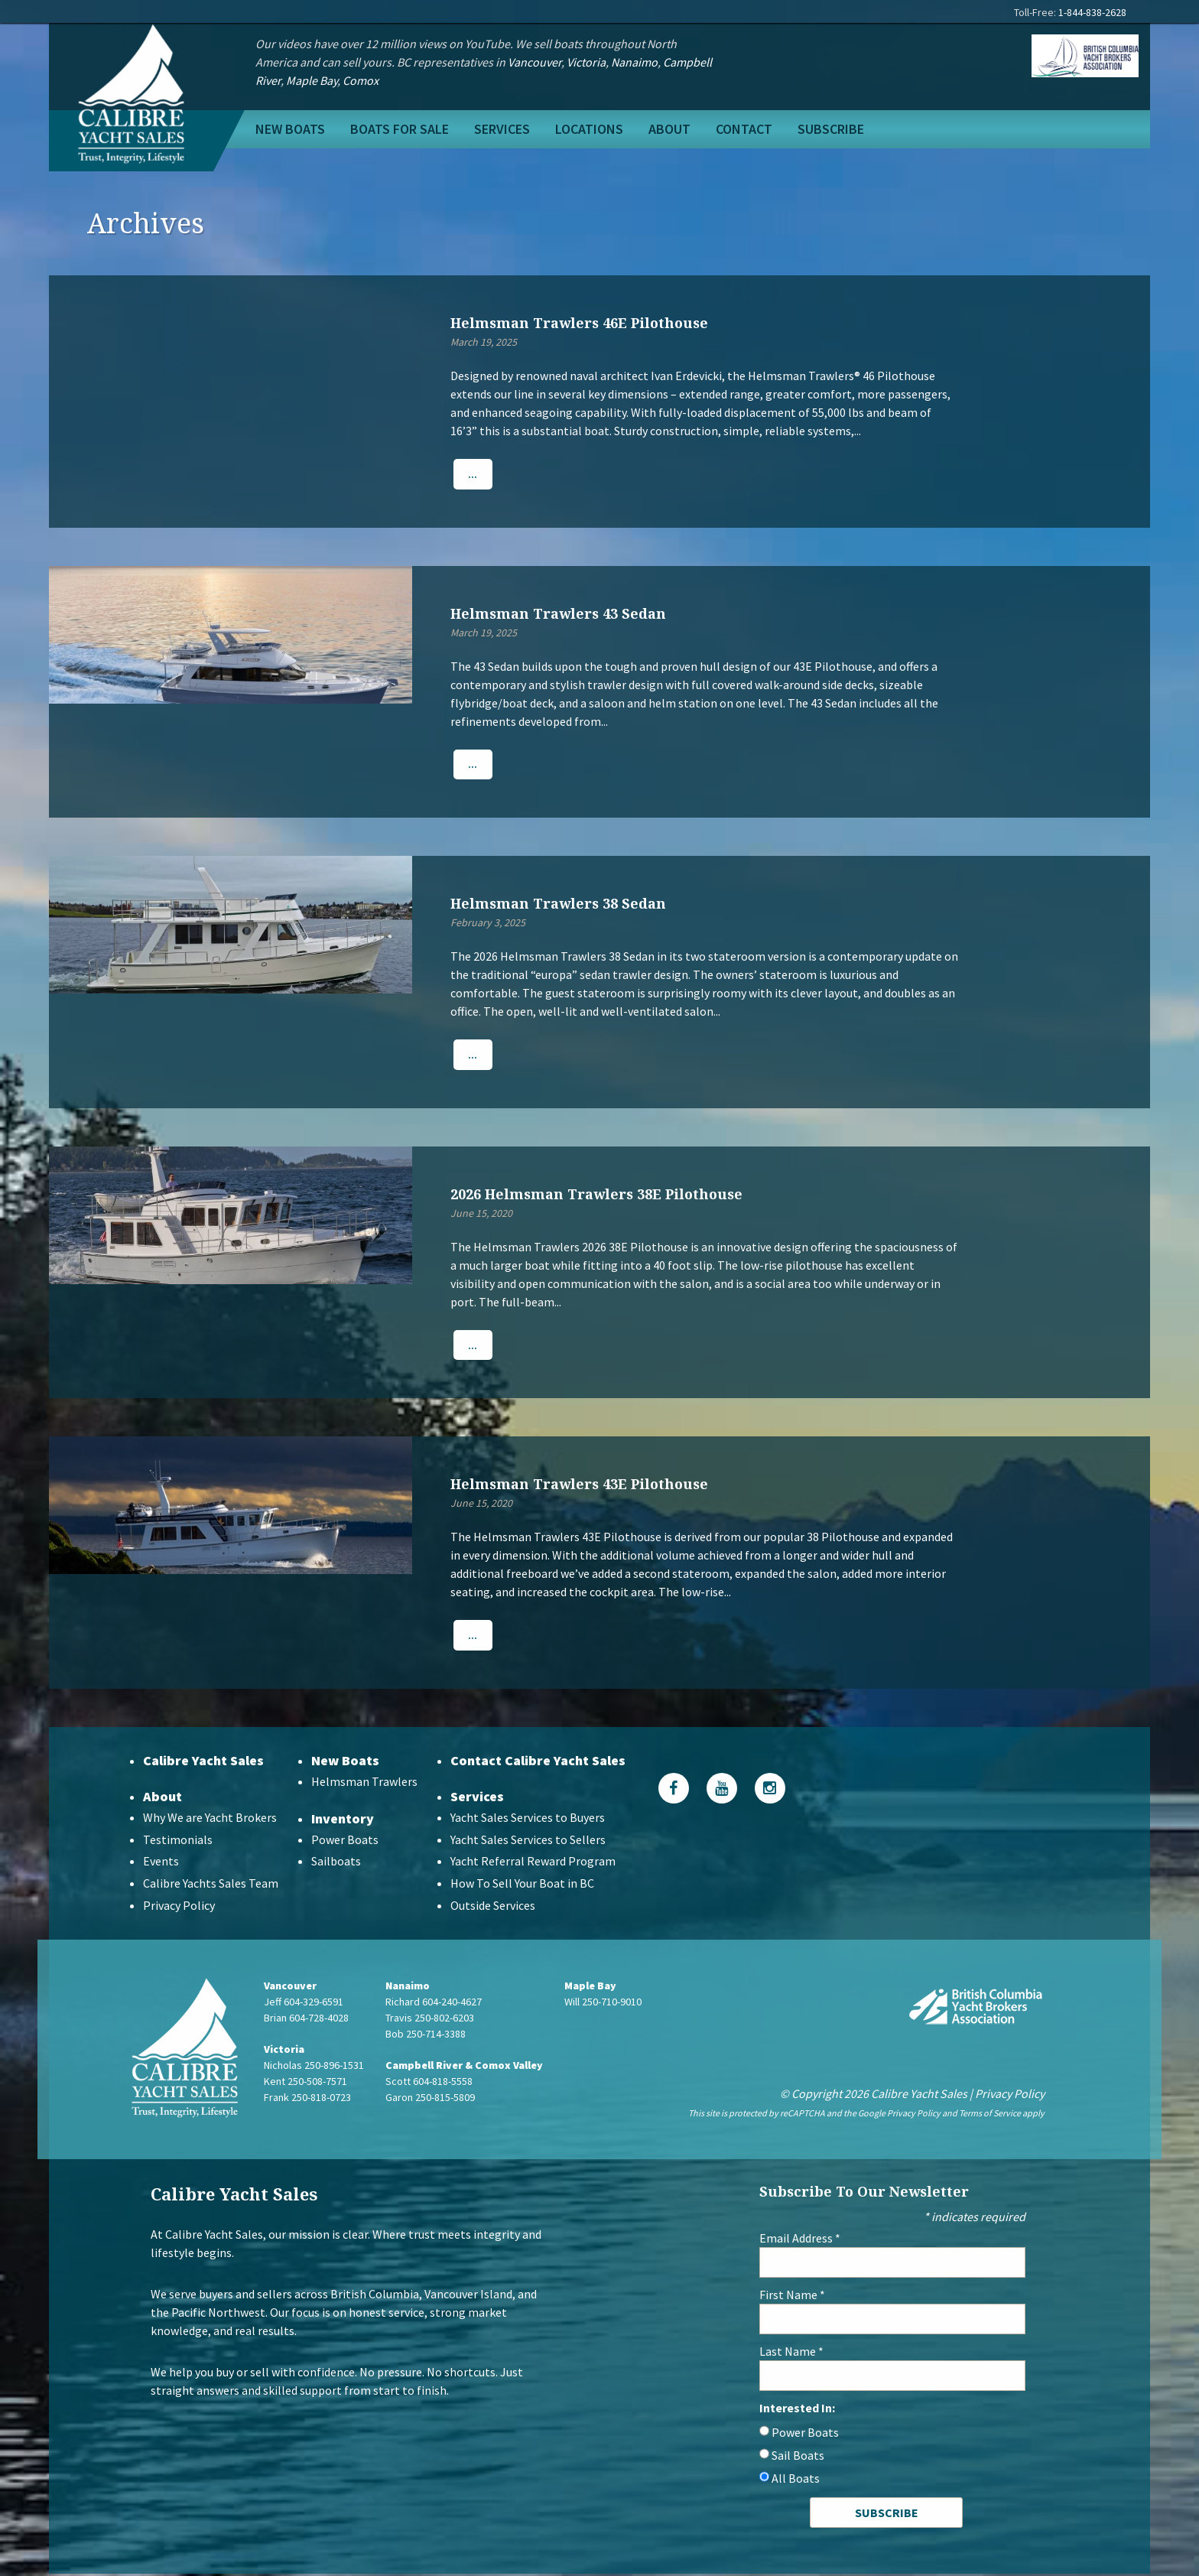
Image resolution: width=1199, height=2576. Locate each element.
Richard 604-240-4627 (433, 2003)
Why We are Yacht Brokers (210, 1818)
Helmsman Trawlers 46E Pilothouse (579, 323)
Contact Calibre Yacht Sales (537, 1762)
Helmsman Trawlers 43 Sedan (558, 613)
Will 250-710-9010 (603, 2003)
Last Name (791, 2353)
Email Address (799, 2240)
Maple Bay (311, 80)
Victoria (586, 62)
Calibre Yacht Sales (203, 1762)
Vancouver (534, 62)
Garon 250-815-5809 (430, 2099)
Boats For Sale (399, 129)
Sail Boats (798, 2457)
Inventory (342, 1820)
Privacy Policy (179, 1906)
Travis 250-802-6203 (429, 2019)
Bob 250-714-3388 (425, 2035)
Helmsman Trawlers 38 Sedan (558, 904)
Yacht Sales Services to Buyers (527, 1818)
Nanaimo (634, 62)
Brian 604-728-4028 (306, 2019)
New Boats (290, 129)
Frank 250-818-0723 (307, 2099)
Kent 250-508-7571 (305, 2083)
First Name (792, 2296)
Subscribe (831, 129)
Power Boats (345, 1841)
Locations (589, 129)
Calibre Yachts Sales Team (210, 1884)
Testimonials (178, 1841)
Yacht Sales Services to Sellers (528, 1841)
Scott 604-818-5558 (429, 2083)
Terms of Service (990, 2114)
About (669, 129)
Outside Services (492, 1906)
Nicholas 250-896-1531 (314, 2066)
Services (502, 129)
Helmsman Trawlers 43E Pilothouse (579, 1485)
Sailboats (336, 1863)
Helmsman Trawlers (364, 1783)
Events (161, 1863)
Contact (744, 129)
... (473, 474)
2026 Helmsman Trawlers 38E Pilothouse (596, 1195)
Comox (361, 80)
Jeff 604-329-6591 (303, 2003)
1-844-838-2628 (1092, 12)
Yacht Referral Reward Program (533, 1863)
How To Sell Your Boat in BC (522, 1884)
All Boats (796, 2480)
